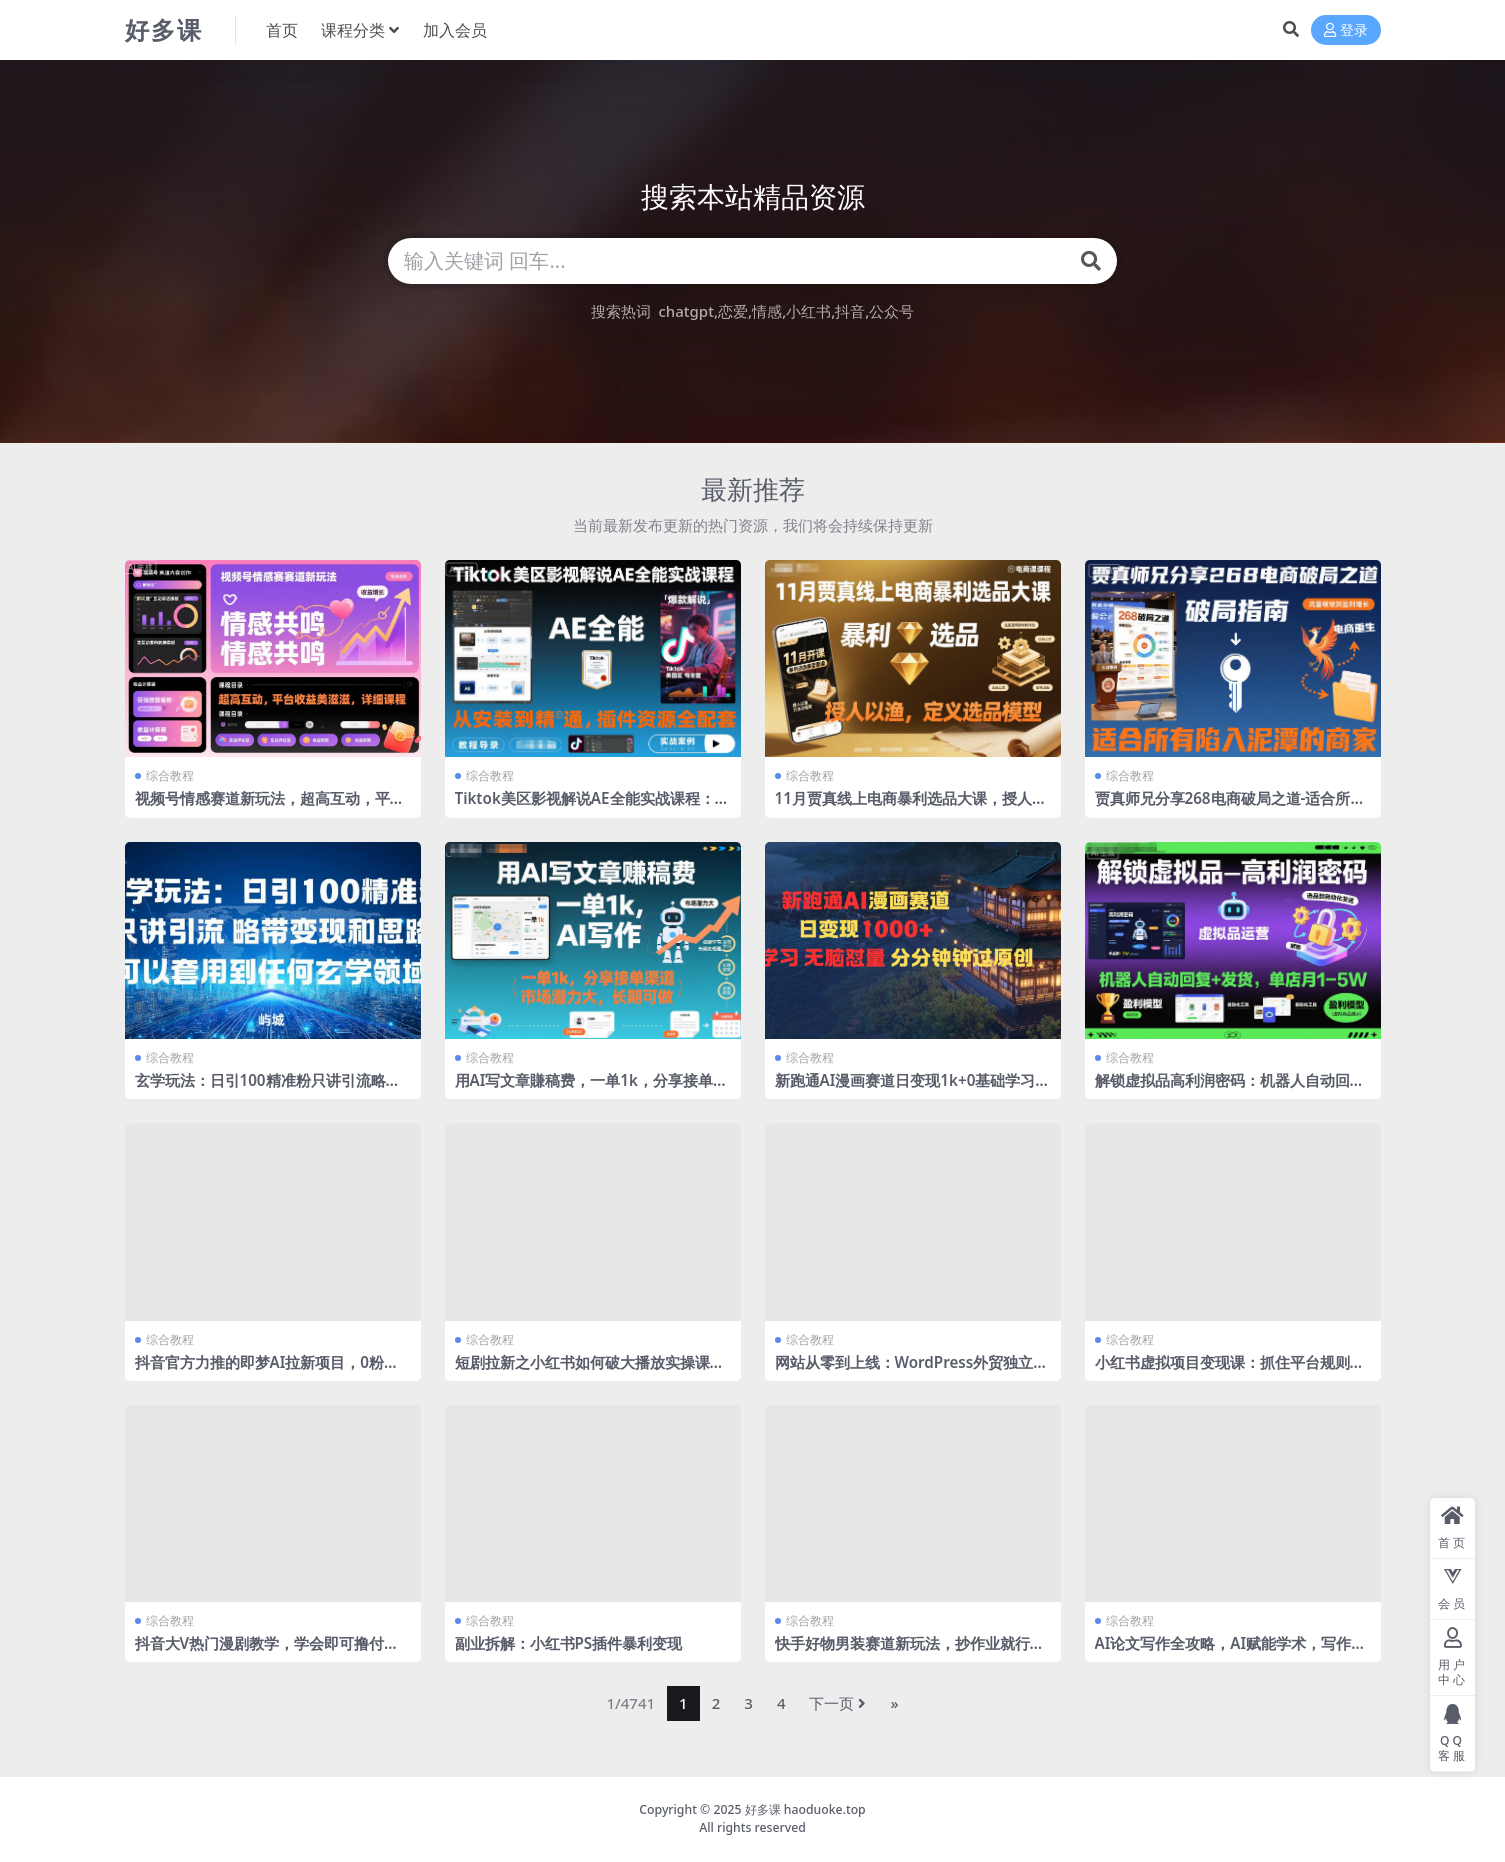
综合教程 (170, 775)
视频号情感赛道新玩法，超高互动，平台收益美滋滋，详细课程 (270, 807)
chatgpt (685, 311)
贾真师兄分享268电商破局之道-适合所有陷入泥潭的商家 (1230, 807)
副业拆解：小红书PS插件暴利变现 (569, 1643)
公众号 (891, 311)
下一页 (837, 1703)
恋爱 (733, 311)
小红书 (808, 311)
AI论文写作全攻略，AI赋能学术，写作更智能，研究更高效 (1231, 1652)
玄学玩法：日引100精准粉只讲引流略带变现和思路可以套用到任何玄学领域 (268, 1089)
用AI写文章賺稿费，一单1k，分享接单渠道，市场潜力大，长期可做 (591, 1089)
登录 (1346, 30)
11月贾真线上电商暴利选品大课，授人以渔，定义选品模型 (911, 807)
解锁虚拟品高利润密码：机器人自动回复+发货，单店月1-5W (1230, 1089)
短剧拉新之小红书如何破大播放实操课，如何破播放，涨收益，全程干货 (590, 1371)
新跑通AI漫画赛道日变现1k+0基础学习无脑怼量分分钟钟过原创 (913, 1089)
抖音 (850, 311)
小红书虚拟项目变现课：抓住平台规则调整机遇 (1230, 1371)
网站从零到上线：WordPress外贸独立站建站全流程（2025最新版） (912, 1371)
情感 (767, 311)
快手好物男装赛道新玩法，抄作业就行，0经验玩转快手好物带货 (910, 1652)
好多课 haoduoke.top (805, 1809)
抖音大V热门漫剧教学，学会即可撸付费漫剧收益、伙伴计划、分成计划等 (267, 1652)
